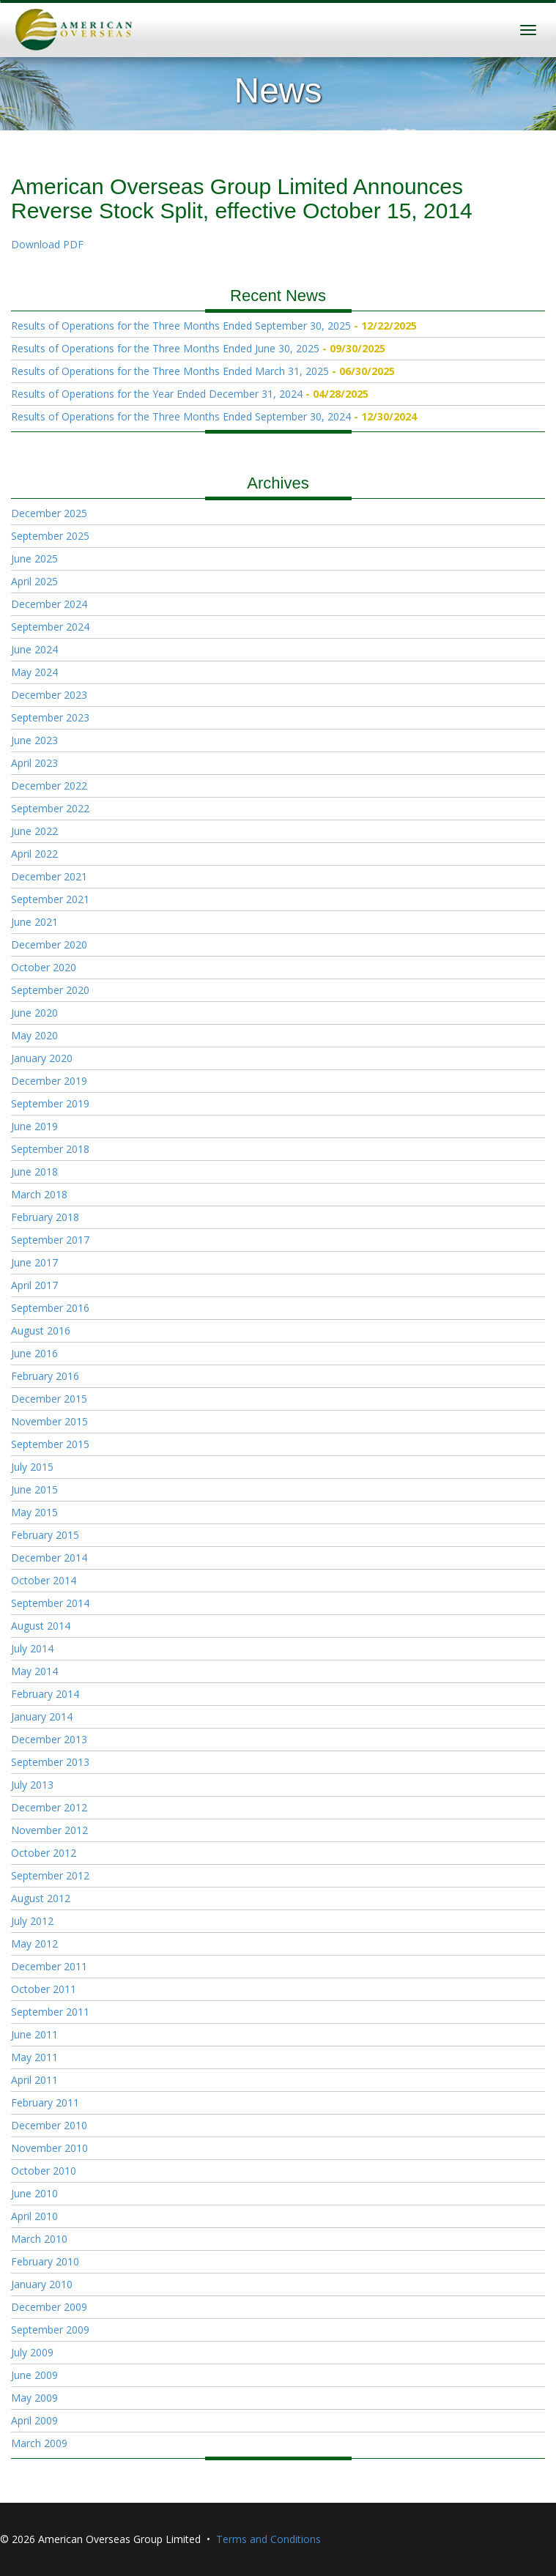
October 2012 (43, 1853)
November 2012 (49, 1830)
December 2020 (49, 944)
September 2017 (50, 1240)
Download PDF (47, 244)
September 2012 (50, 1875)
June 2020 (34, 1013)
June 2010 (34, 2193)
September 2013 (50, 1762)
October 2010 (43, 2171)
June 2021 (34, 922)
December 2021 (49, 876)
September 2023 (50, 717)
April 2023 (34, 763)
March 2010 (39, 2239)
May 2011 (34, 2057)
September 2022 (50, 808)
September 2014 (50, 1603)
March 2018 (39, 1194)
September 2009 (50, 2329)
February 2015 (45, 1535)
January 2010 (42, 2284)
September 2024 (50, 627)
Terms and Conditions (268, 2539)
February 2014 (45, 1694)
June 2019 (34, 1126)
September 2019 (50, 1103)
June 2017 (34, 1262)
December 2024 (49, 604)
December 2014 (49, 1557)
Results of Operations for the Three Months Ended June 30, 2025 (165, 348)
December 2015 (49, 1399)
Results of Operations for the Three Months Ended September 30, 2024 (181, 416)
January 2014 (42, 1716)
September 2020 (50, 990)
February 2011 (45, 2102)
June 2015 (34, 1489)
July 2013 (32, 1785)
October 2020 (43, 967)
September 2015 (50, 1444)
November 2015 (49, 1421)
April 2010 (34, 2216)
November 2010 (49, 2148)
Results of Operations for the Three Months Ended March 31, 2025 (170, 371)
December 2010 (49, 2125)
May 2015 (34, 1512)
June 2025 (34, 558)
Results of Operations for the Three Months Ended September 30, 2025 (181, 326)
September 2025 (50, 536)
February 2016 (45, 1376)
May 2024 (34, 672)
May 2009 (34, 2398)
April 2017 (34, 1285)
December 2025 (49, 513)
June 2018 (34, 1171)
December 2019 (49, 1081)
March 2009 (39, 2443)
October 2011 (43, 1989)
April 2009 (34, 2420)
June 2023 (34, 740)
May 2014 (34, 1671)
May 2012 (34, 1943)
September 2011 (50, 2012)
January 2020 (42, 1058)
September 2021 (50, 899)
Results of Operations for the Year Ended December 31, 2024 (157, 394)
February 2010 (45, 2261)
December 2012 (49, 1807)
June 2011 (34, 2034)
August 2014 (40, 1626)
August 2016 (40, 1330)
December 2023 (49, 695)
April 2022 (34, 854)
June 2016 (34, 1353)
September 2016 (50, 1308)
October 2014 (43, 1580)
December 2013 (49, 1739)
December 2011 (49, 1966)
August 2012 (40, 1898)
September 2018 (50, 1149)
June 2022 (34, 831)
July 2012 (32, 1921)
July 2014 (32, 1648)
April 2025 (34, 581)
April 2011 (34, 2080)
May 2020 (34, 1035)
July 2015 (32, 1467)
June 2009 (34, 2375)
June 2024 (34, 649)
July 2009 (32, 2352)
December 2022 (49, 786)
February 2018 (45, 1217)
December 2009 (49, 2307)
